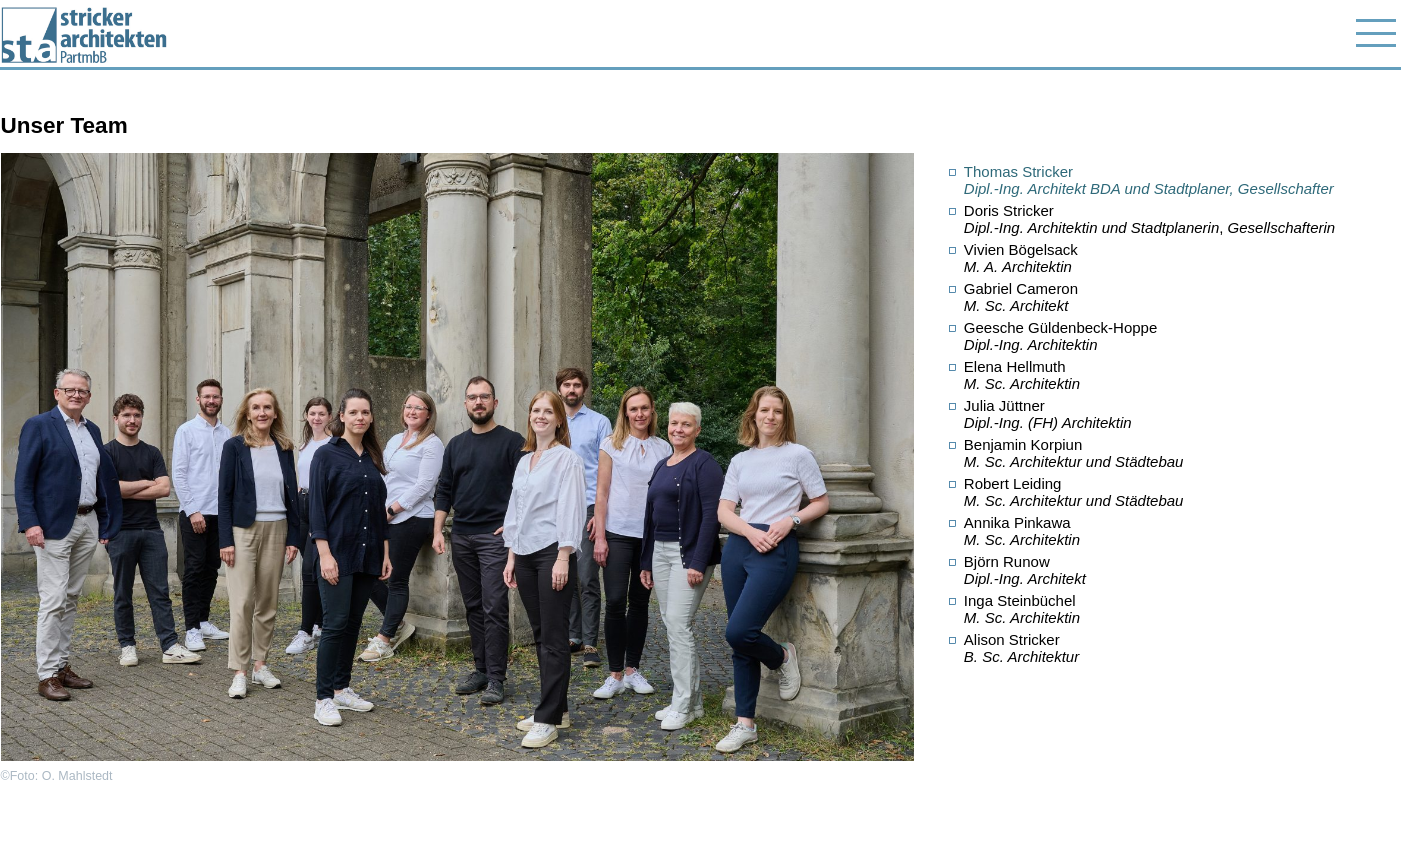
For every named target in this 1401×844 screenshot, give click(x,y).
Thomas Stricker (1149, 180)
